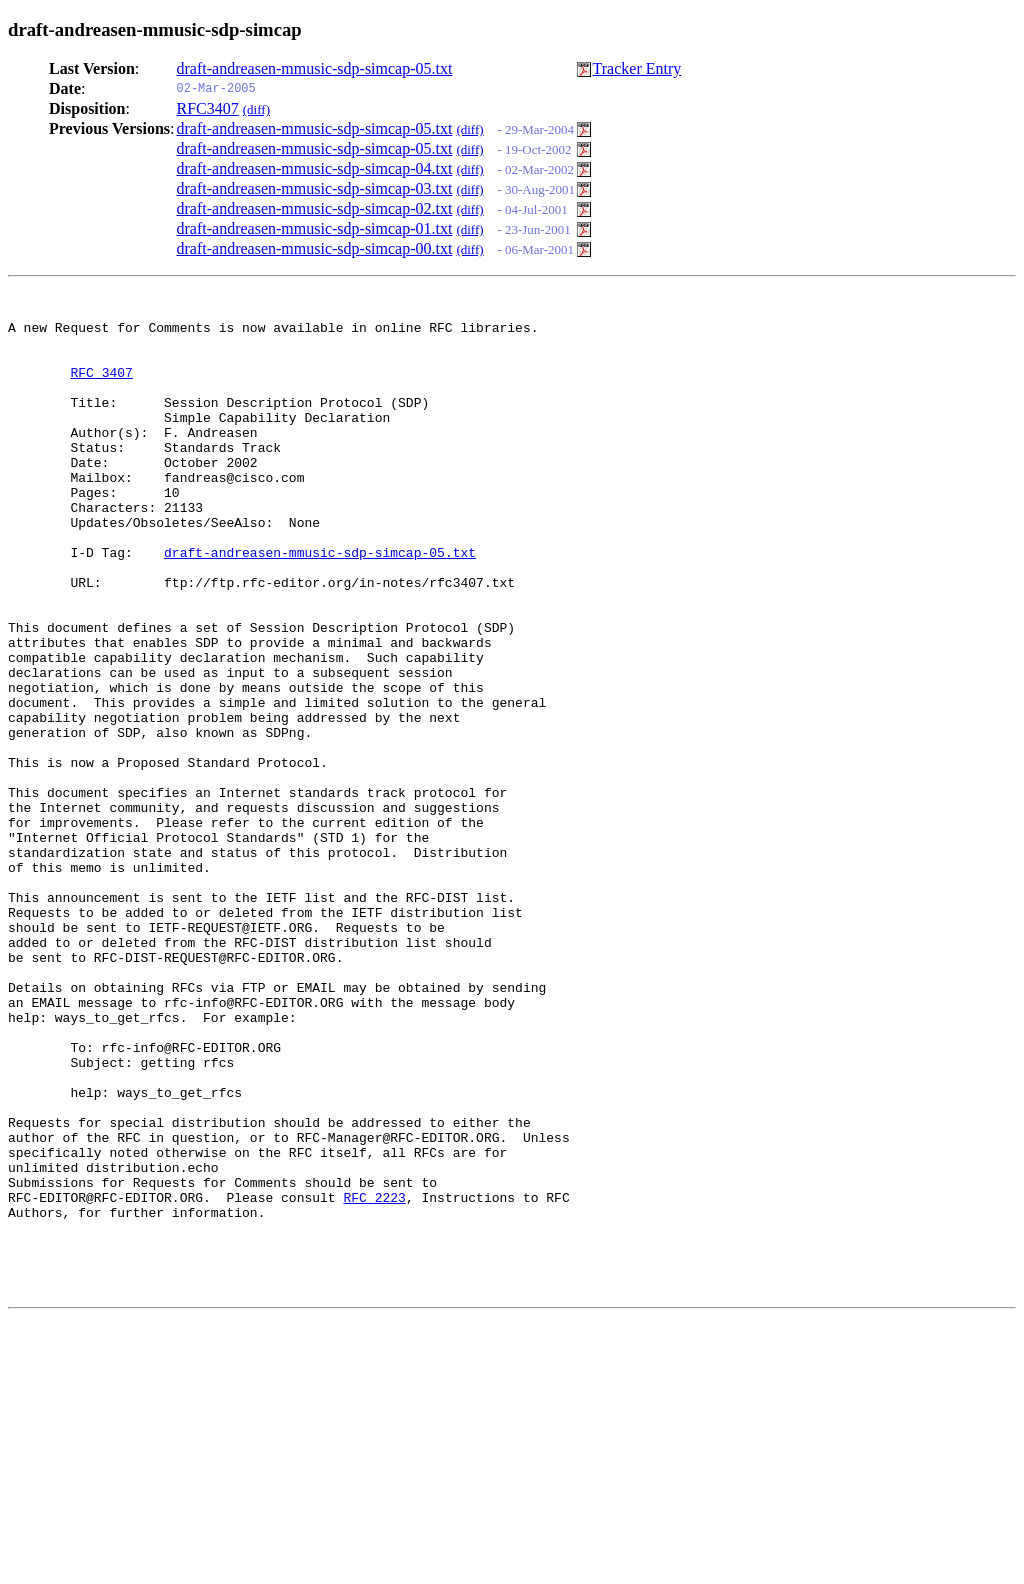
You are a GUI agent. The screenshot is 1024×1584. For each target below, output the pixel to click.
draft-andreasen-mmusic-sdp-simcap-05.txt (315, 68)
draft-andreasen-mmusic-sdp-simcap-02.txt (315, 208)
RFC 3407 (101, 387)
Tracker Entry (637, 68)
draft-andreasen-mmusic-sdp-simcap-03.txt (315, 188)
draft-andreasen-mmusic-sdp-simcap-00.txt (315, 248)
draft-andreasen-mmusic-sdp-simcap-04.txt (315, 168)
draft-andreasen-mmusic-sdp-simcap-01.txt (315, 228)
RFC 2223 (374, 1377)
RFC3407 (208, 108)
